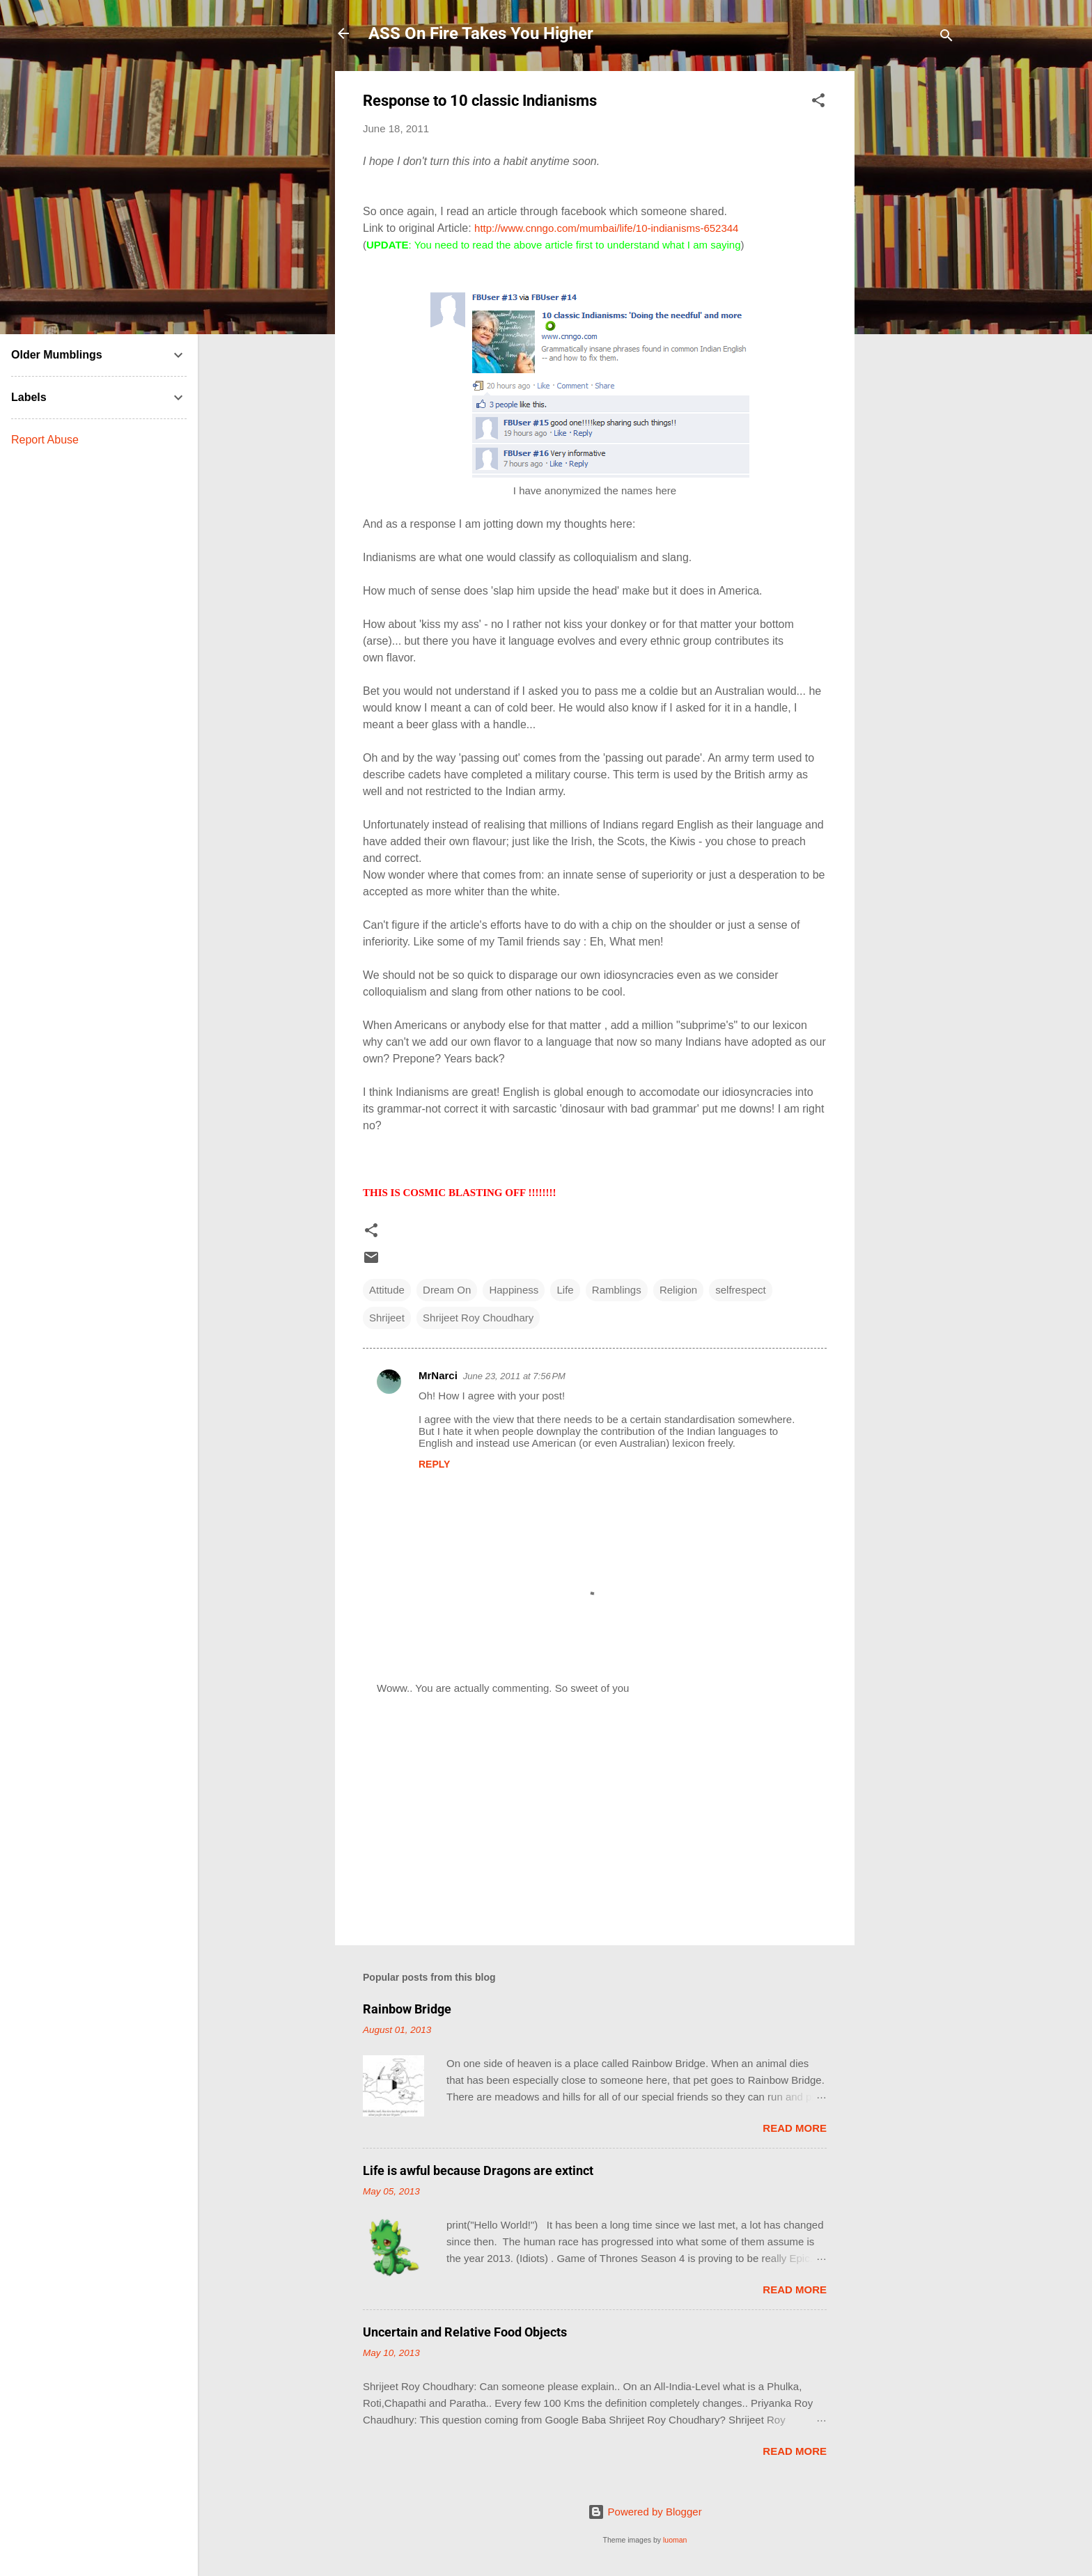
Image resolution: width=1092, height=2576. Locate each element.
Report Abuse (45, 440)
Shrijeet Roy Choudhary (478, 1318)
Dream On (447, 1290)
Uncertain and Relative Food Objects (465, 2332)
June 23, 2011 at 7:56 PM (514, 1376)
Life (564, 1290)
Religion (678, 1290)
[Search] (946, 38)
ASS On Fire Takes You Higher (480, 33)
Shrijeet (387, 1318)
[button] (818, 102)
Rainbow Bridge (407, 2009)
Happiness (513, 1290)
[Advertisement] (910, 280)
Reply (434, 1464)
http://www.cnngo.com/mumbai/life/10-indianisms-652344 (606, 228)
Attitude (387, 1290)
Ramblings (616, 1290)
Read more (795, 2128)
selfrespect (740, 1290)
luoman (675, 2540)
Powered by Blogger (644, 2512)
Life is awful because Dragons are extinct (478, 2170)
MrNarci (438, 1375)
